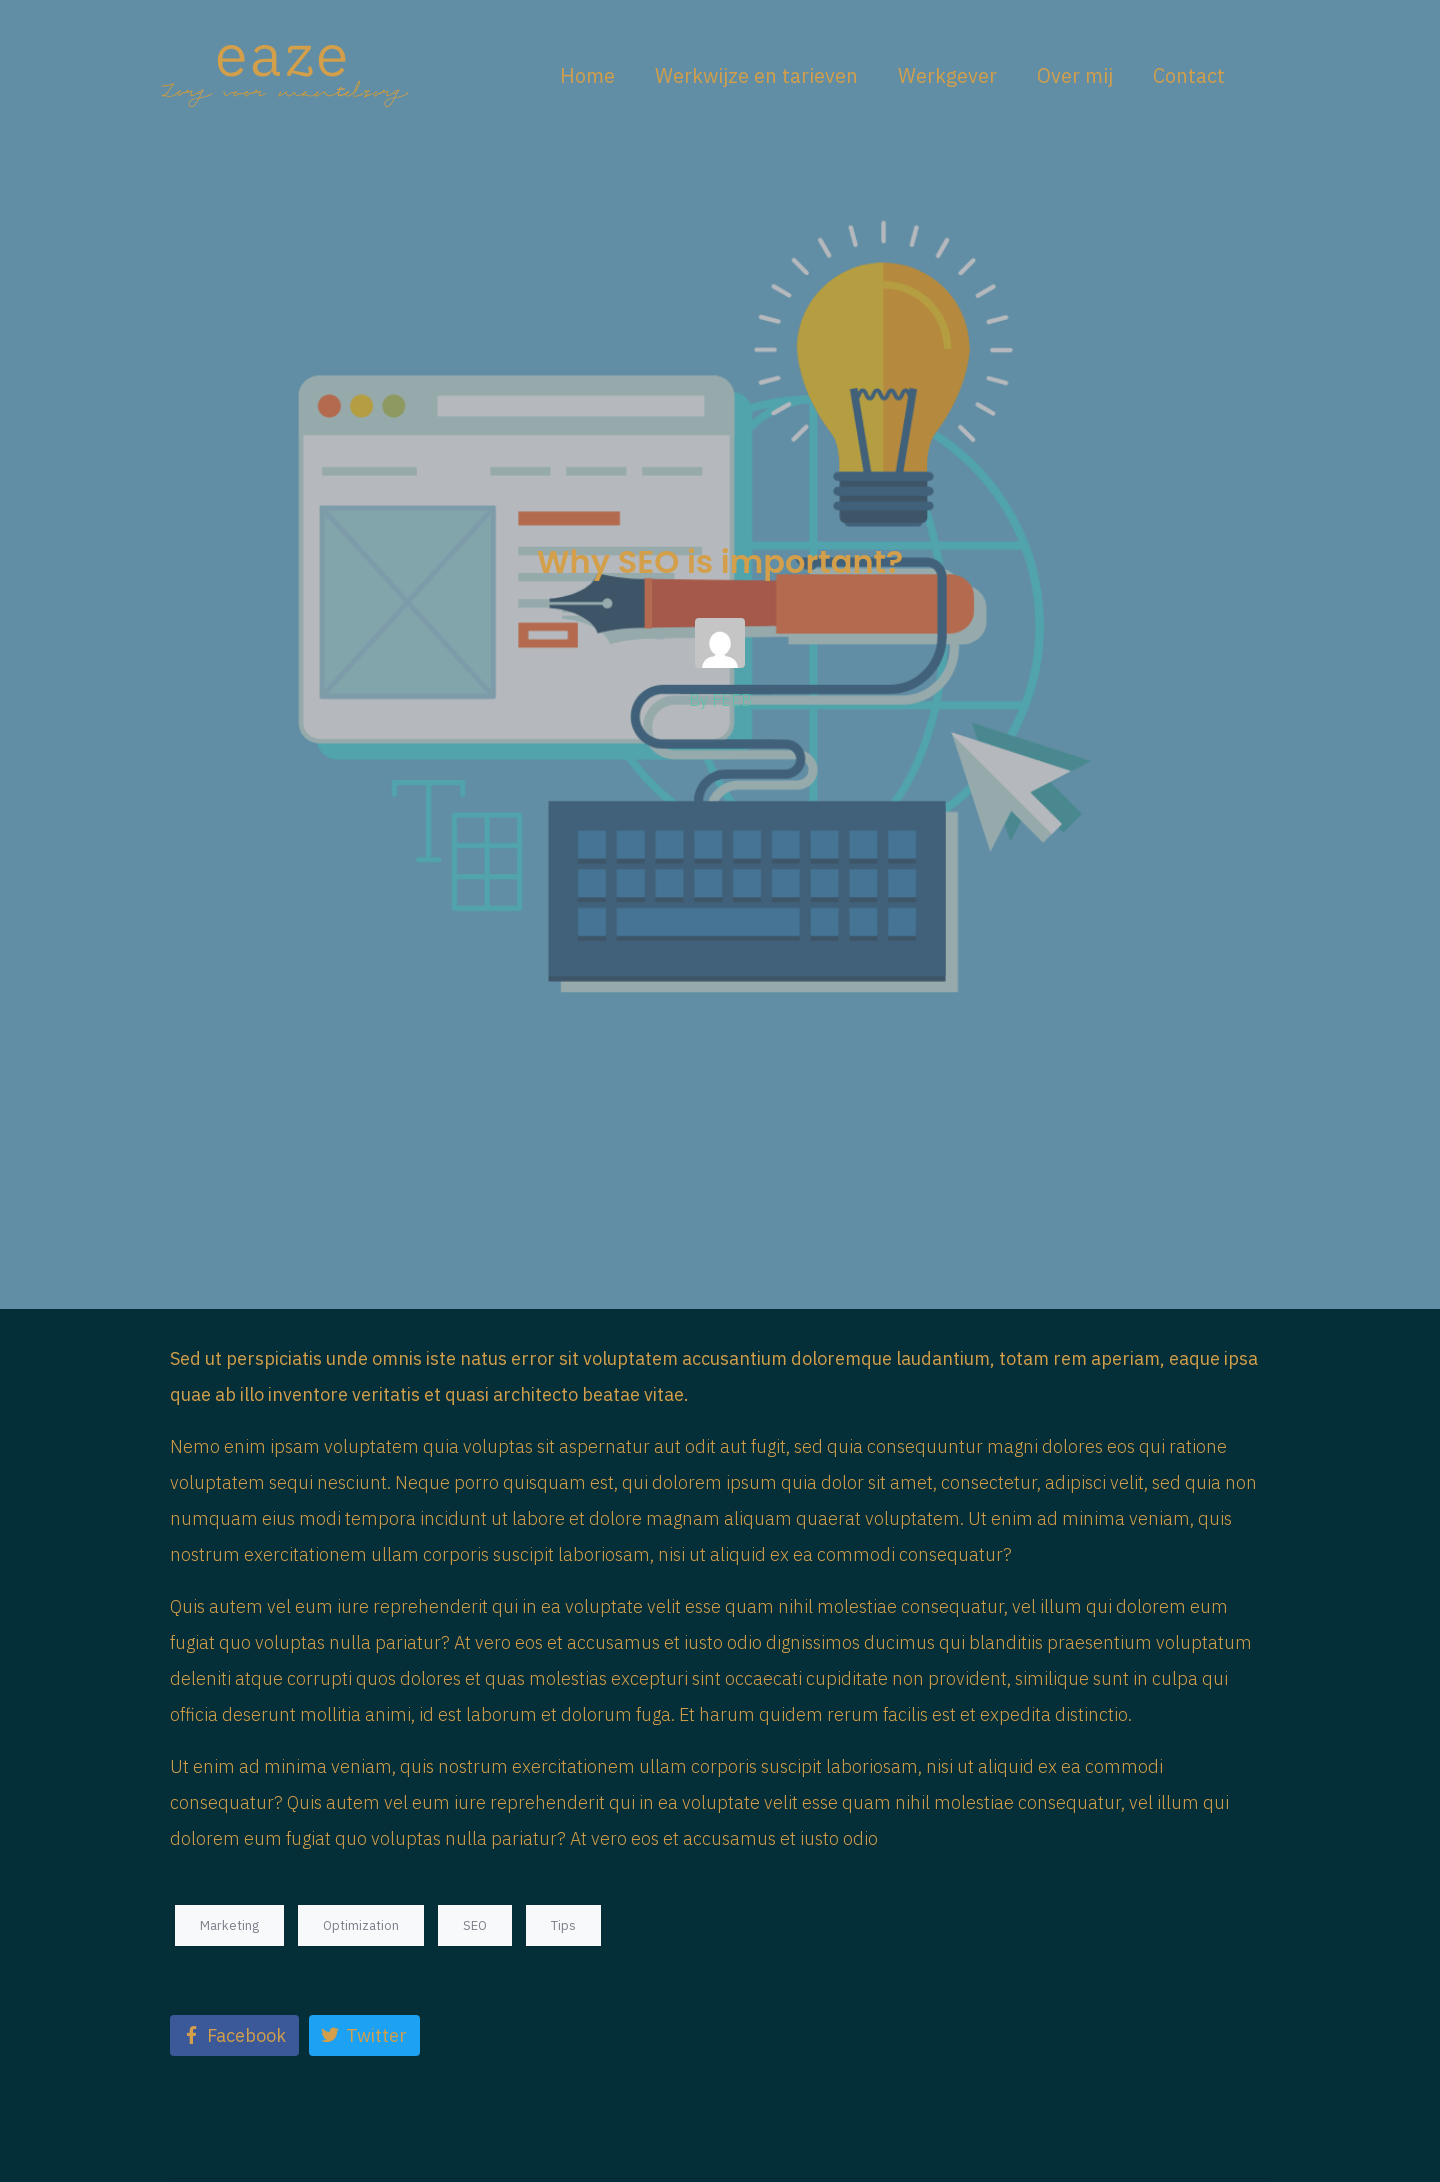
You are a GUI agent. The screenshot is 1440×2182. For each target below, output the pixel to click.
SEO (475, 1925)
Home (587, 75)
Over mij (1075, 75)
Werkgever (947, 75)
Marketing (229, 1925)
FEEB (732, 700)
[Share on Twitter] (364, 2036)
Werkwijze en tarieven (756, 75)
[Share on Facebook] (234, 2036)
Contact (1189, 75)
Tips (563, 1925)
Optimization (361, 1925)
